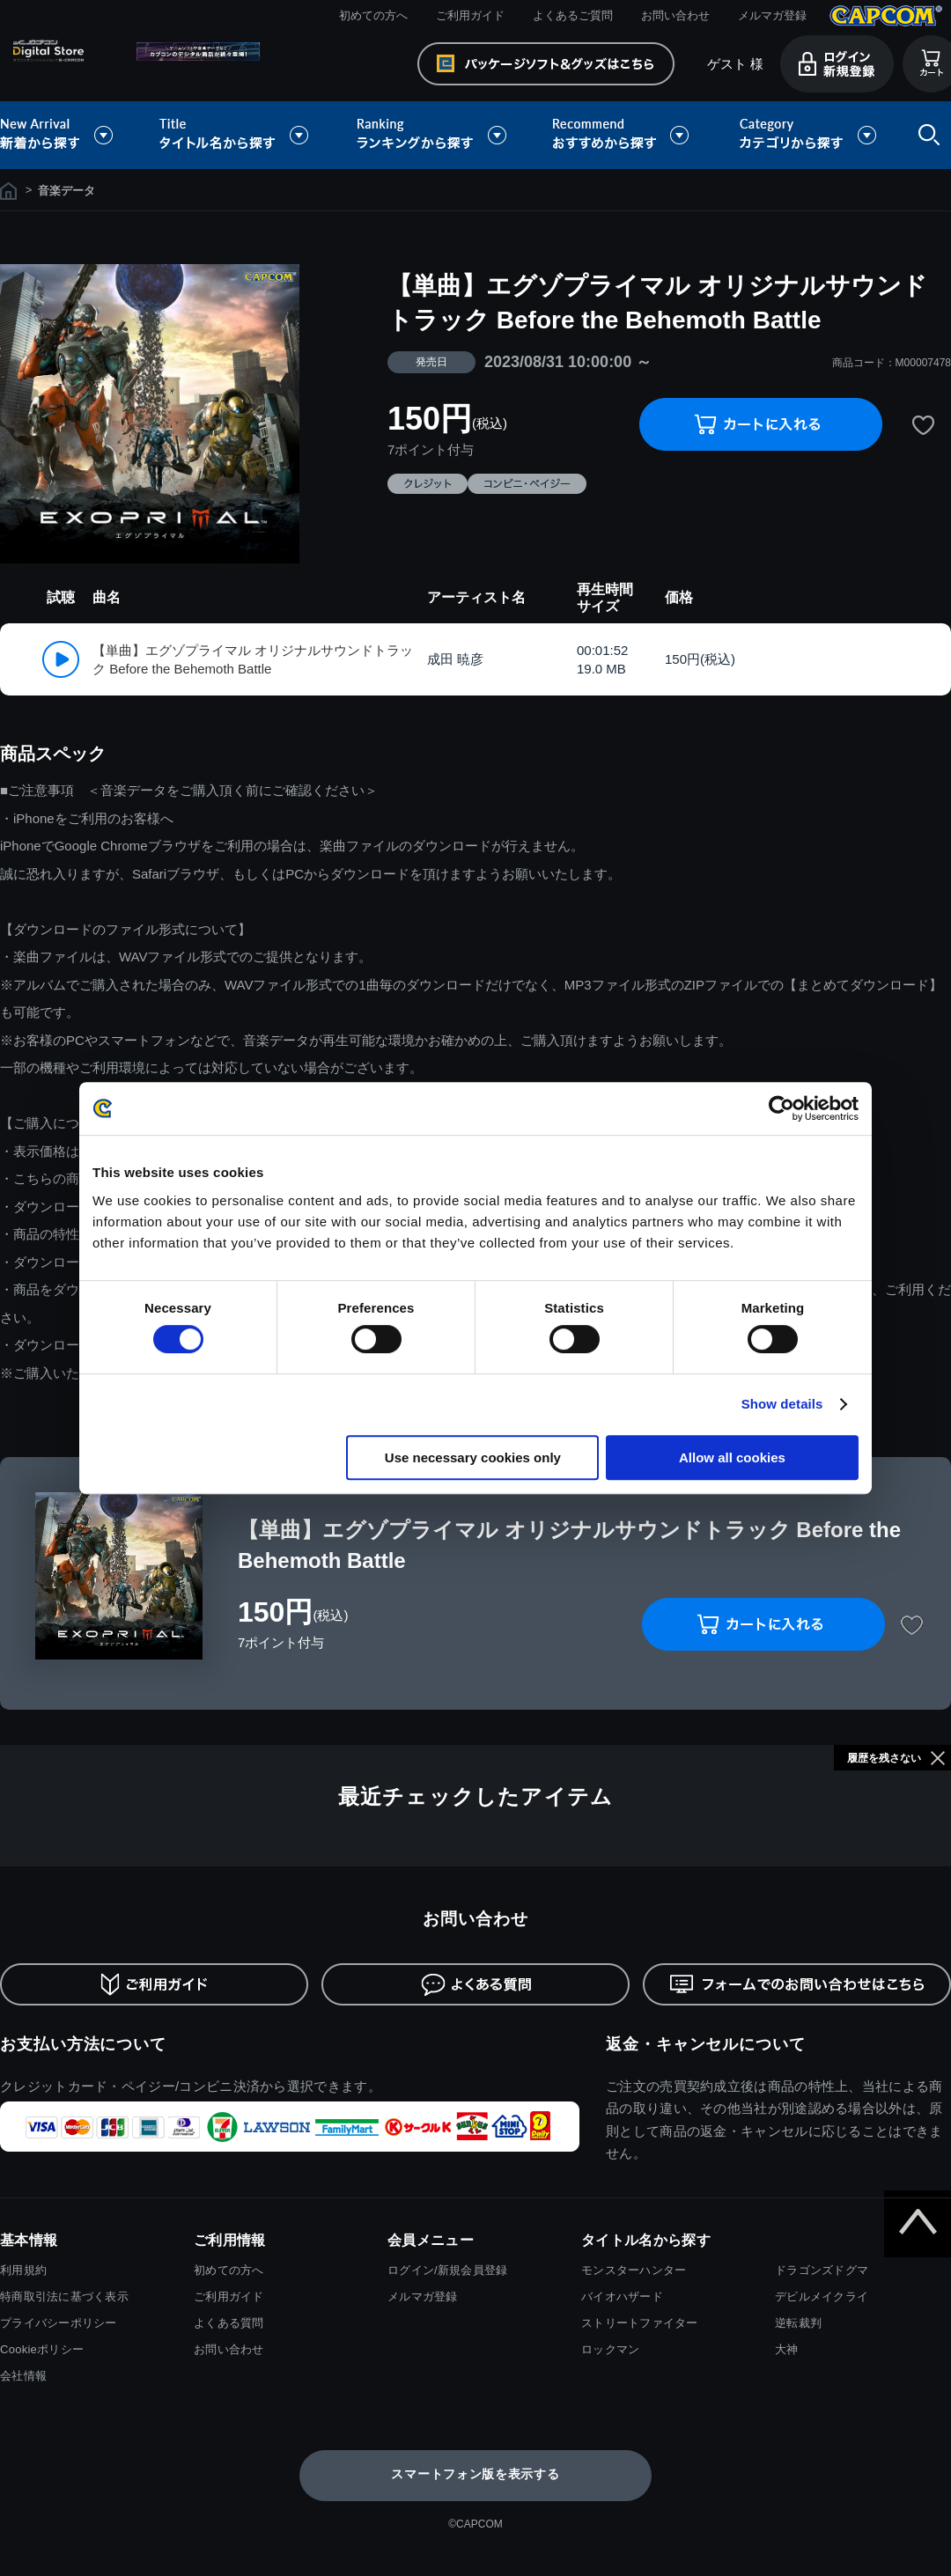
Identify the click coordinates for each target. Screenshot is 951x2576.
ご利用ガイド (470, 15)
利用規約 (23, 2270)
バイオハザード (622, 2296)
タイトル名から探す (236, 135)
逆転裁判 (798, 2322)
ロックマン (610, 2349)
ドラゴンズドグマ (821, 2270)
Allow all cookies (732, 1457)
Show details (782, 1403)
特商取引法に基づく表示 (64, 2296)
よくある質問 (229, 2322)
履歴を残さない (884, 1758)
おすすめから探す (623, 135)
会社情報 (23, 2375)
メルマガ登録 (772, 15)
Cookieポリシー (42, 2349)
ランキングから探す (433, 135)
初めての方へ (373, 15)
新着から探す (68, 135)
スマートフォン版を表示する (475, 2474)
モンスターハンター (633, 2270)
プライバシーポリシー (58, 2322)
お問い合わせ (675, 15)
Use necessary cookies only (473, 1457)
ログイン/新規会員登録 (447, 2270)
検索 (925, 135)
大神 (787, 2349)
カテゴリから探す (807, 135)
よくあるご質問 (573, 15)
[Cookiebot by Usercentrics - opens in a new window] (781, 1108)
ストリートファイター (639, 2322)
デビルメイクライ (821, 2296)
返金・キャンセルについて (706, 2044)
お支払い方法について (83, 2044)
